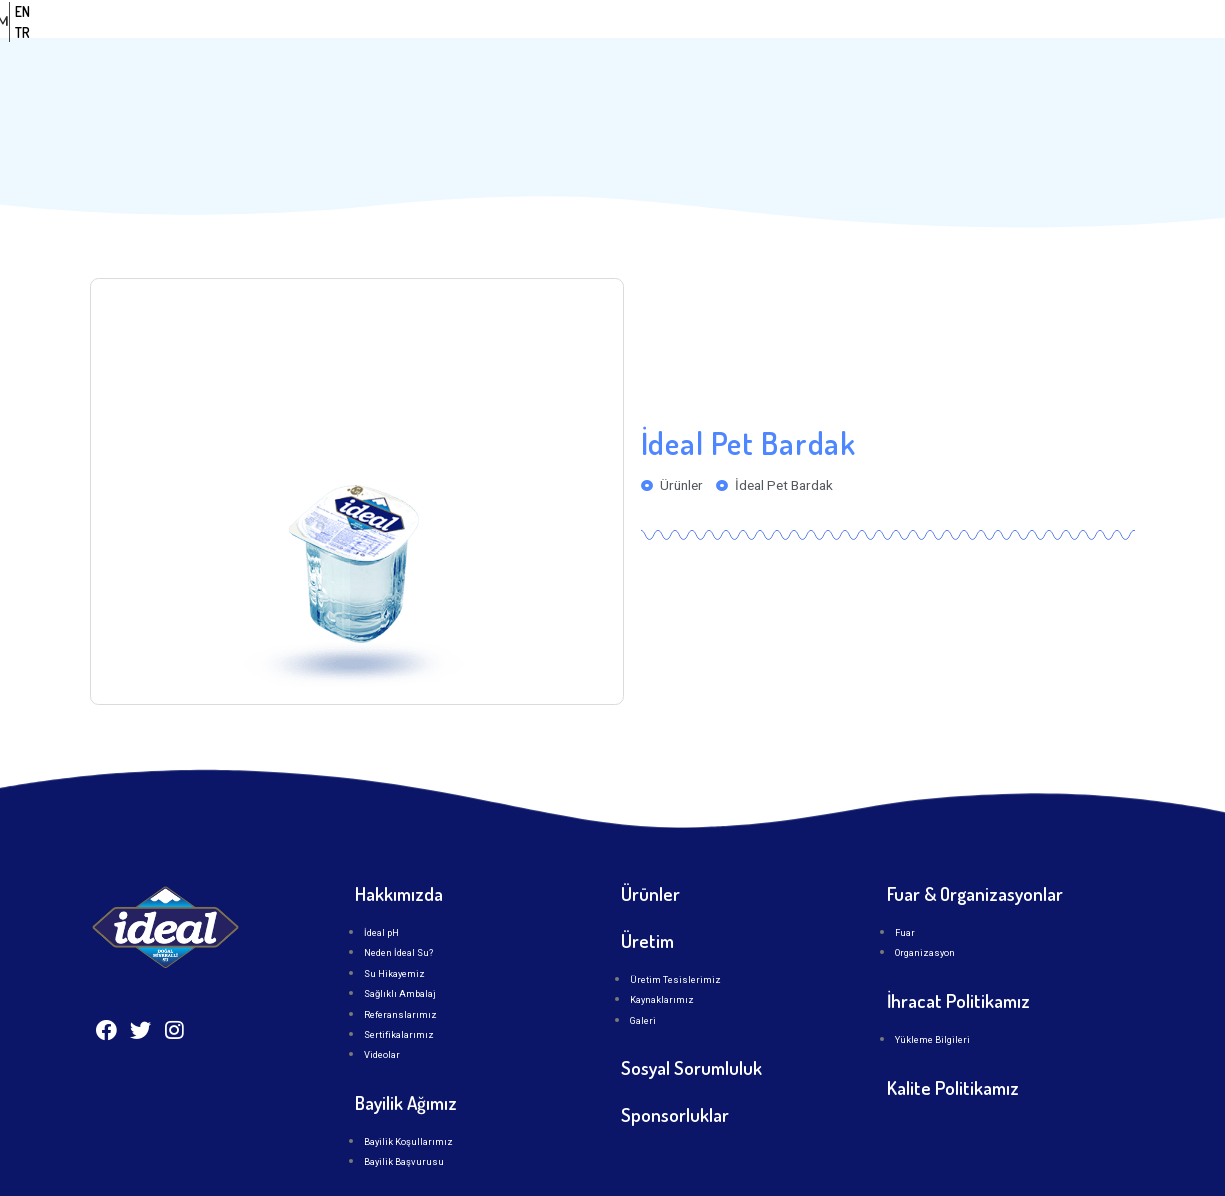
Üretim (833, 46)
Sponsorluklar (675, 1063)
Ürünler (743, 46)
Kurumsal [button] (634, 46)
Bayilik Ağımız (406, 1051)
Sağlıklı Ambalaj (400, 942)
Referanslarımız (400, 962)
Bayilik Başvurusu (404, 1110)
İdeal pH (381, 881)
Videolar (382, 1003)
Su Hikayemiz (394, 921)
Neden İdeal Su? (398, 901)
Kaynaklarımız (662, 948)
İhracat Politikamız (958, 949)
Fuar (905, 881)
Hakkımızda (399, 842)
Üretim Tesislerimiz (675, 927)
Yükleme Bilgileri (932, 988)
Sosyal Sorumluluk (691, 1016)
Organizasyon (925, 901)
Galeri (643, 968)
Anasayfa (520, 46)
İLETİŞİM (920, 46)
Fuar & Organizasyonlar (975, 842)
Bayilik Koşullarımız (408, 1090)
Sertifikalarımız (399, 982)
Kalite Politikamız (953, 1036)
